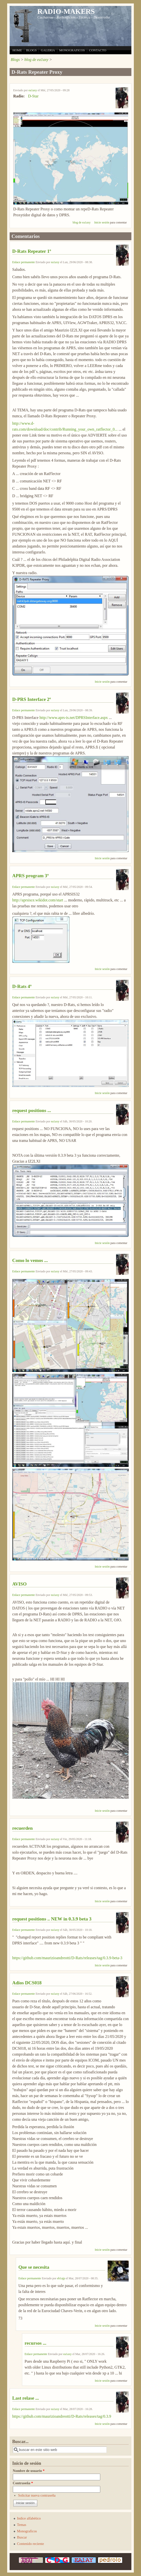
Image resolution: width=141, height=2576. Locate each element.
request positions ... (31, 1110)
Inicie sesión (101, 222)
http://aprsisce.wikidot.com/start (37, 900)
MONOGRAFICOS (72, 50)
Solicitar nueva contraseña (37, 2495)
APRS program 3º (30, 875)
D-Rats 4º (22, 986)
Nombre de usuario (29, 2471)
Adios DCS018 (27, 1982)
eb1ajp (61, 2278)
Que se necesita (34, 2267)
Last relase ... (25, 2398)
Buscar (22, 2537)
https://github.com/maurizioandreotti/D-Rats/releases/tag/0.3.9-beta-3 (67, 1958)
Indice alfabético (29, 2518)
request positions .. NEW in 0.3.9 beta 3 (52, 1918)
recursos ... (35, 2343)
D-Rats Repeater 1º (31, 251)
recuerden (22, 1828)
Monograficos (27, 2531)
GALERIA (48, 50)
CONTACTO (97, 50)
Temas (21, 2525)
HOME (17, 50)
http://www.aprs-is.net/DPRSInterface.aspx (74, 717)
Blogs (15, 59)
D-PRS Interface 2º (31, 699)
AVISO (19, 1584)
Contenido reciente (30, 2544)
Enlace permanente (23, 262)
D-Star (33, 96)
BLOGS (31, 50)
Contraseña (23, 2483)
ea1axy (33, 90)
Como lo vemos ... (30, 1260)
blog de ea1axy (36, 59)
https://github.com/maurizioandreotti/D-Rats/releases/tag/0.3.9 (61, 2416)
